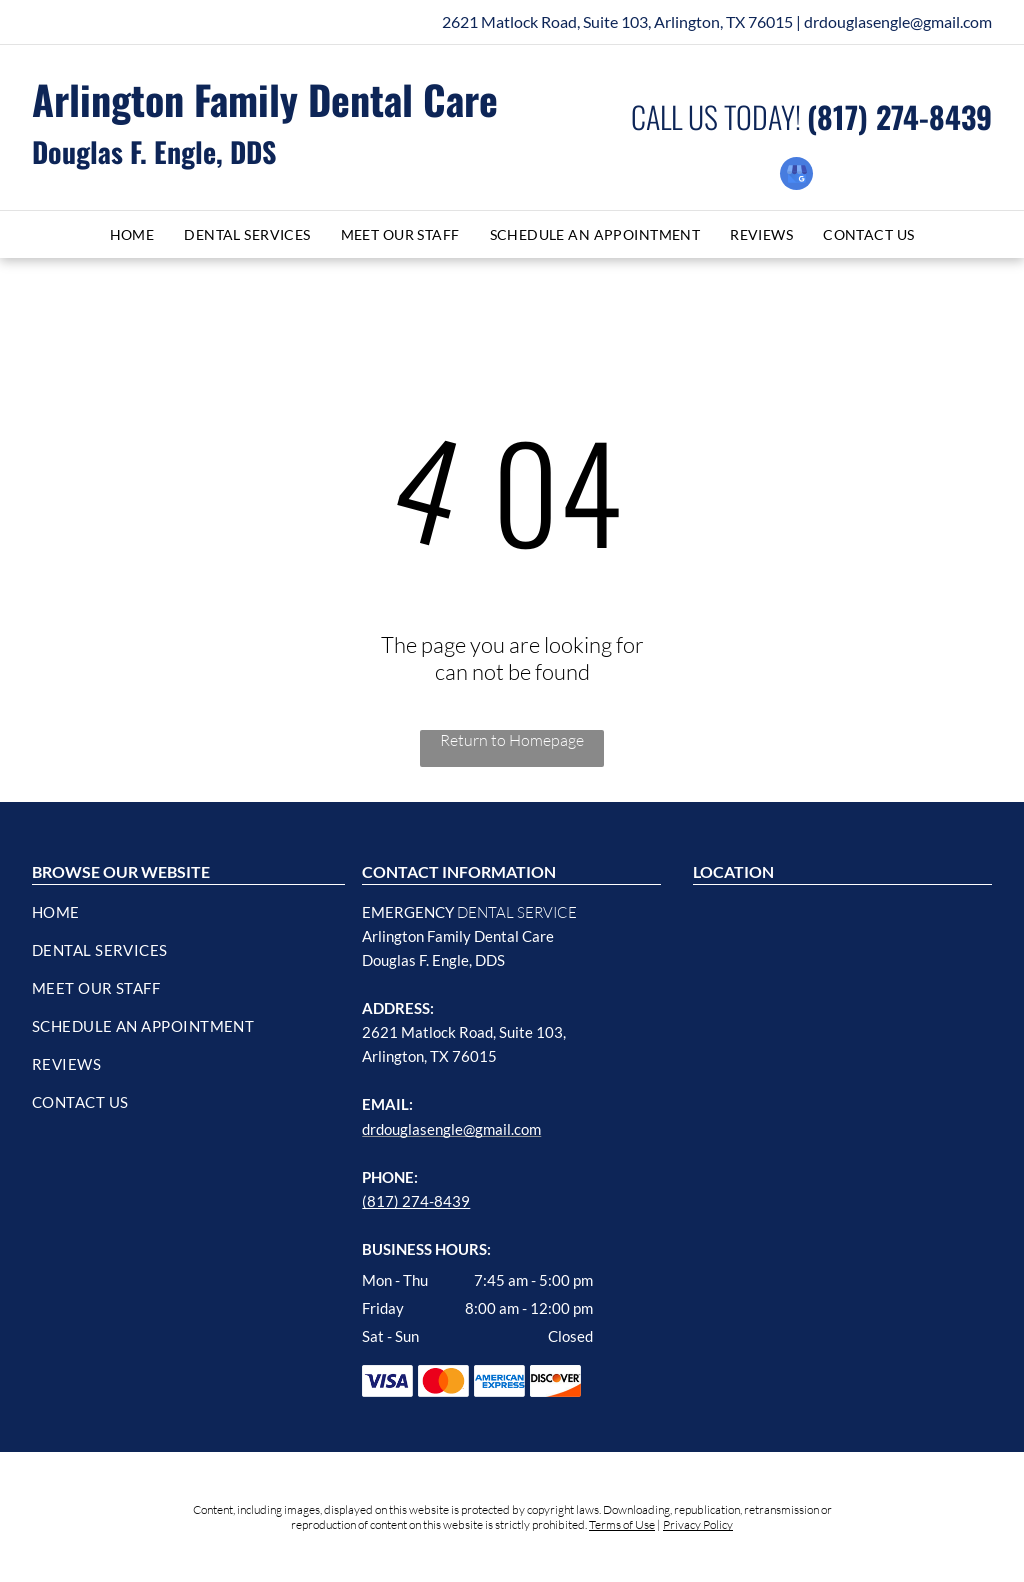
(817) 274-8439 (416, 1201)
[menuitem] (132, 234)
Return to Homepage (512, 740)
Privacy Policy (698, 1524)
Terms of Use (622, 1524)
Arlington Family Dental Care (265, 99)
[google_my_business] (796, 176)
